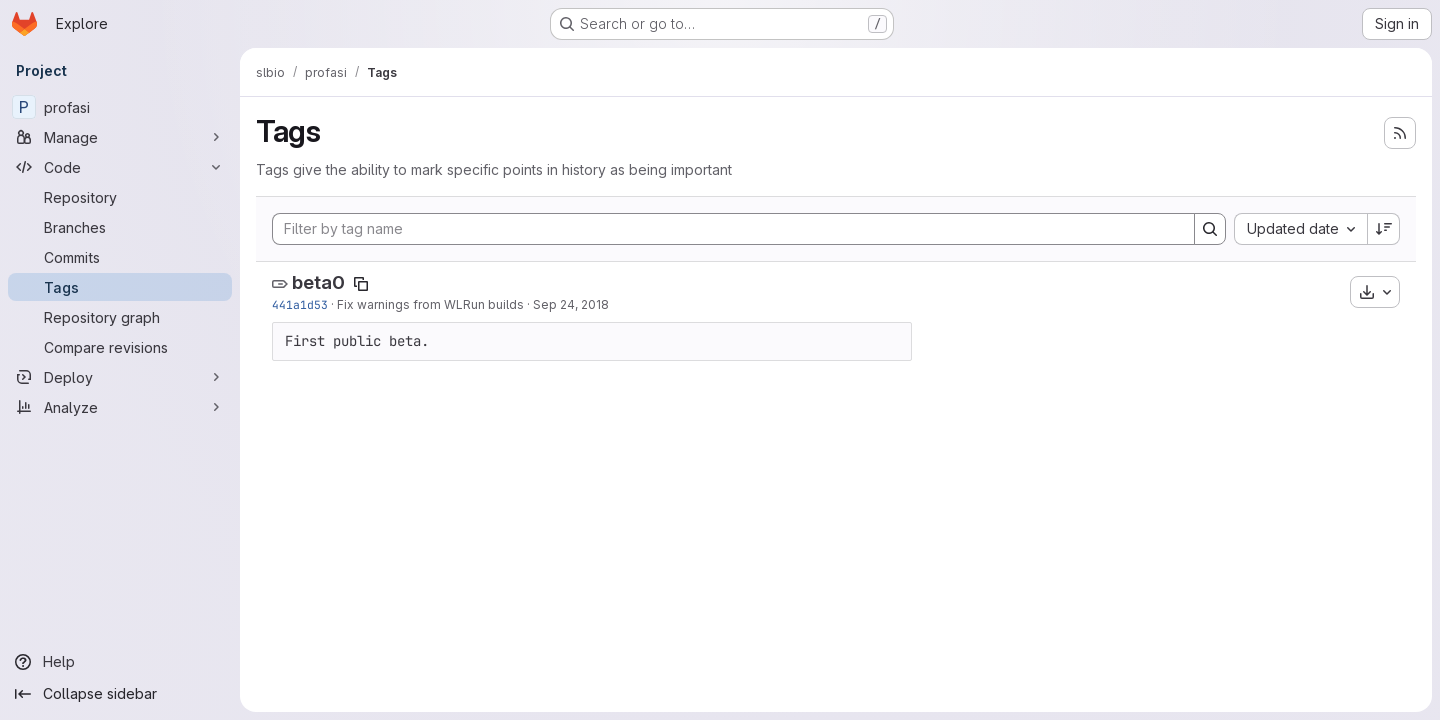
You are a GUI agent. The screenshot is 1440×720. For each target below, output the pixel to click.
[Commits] (120, 257)
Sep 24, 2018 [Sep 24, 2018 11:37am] (571, 304)
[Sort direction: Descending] (1384, 229)
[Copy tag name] (361, 284)
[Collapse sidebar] (120, 694)
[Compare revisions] (120, 347)
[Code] (120, 167)
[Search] (1210, 229)
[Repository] (120, 197)
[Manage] (120, 137)
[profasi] (120, 107)
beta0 (318, 282)
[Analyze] (120, 407)
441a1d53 (300, 304)
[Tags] (120, 287)
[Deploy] (120, 377)
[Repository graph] (120, 317)
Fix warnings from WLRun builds (430, 304)
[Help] (120, 662)
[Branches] (120, 227)
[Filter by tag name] (733, 229)
